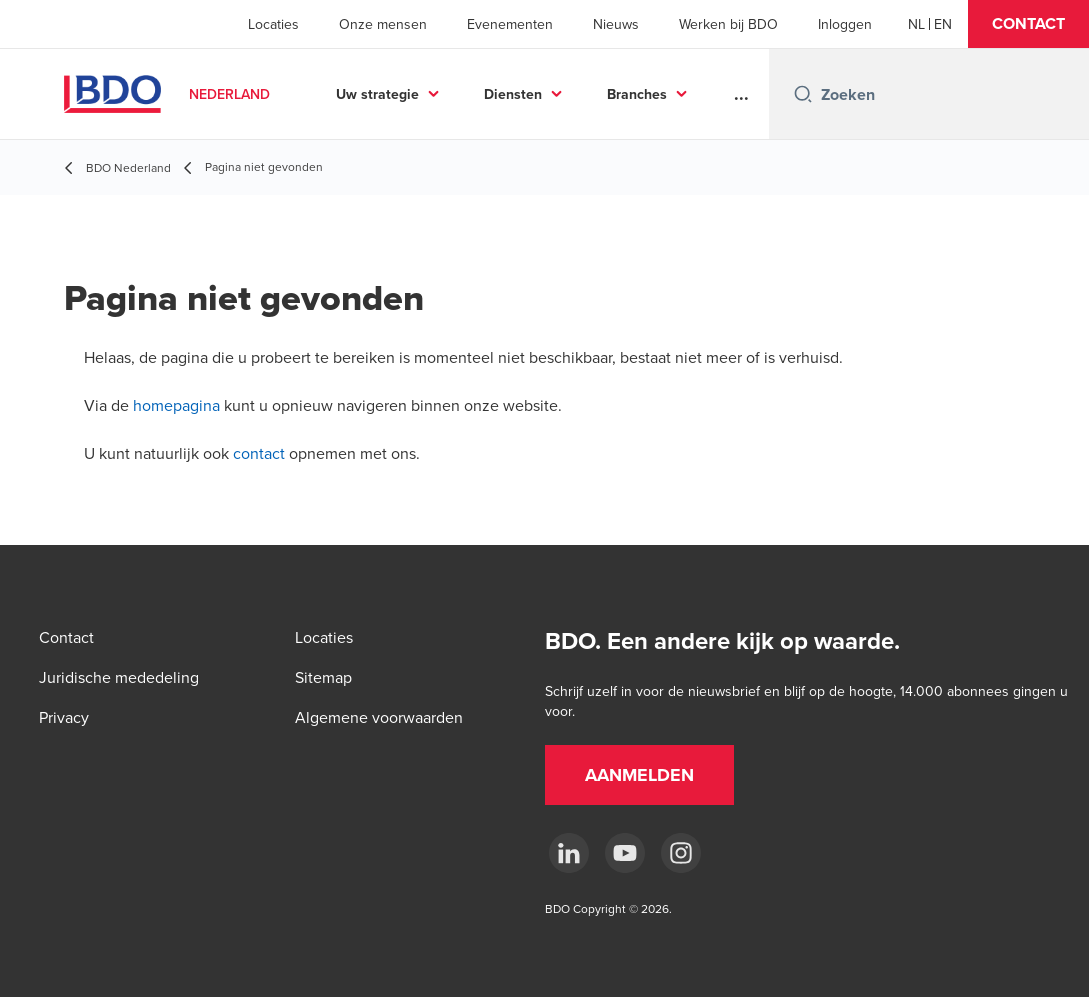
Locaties (273, 24)
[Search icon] (803, 94)
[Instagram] (681, 853)
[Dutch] (916, 24)
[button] (1028, 24)
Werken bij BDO (728, 24)
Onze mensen (383, 24)
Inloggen (845, 24)
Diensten (513, 94)
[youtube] (625, 853)
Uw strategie (377, 94)
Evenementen (510, 24)
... (741, 94)
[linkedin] (569, 853)
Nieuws (616, 24)
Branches (637, 94)
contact (259, 453)
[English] (943, 24)
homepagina (176, 405)
